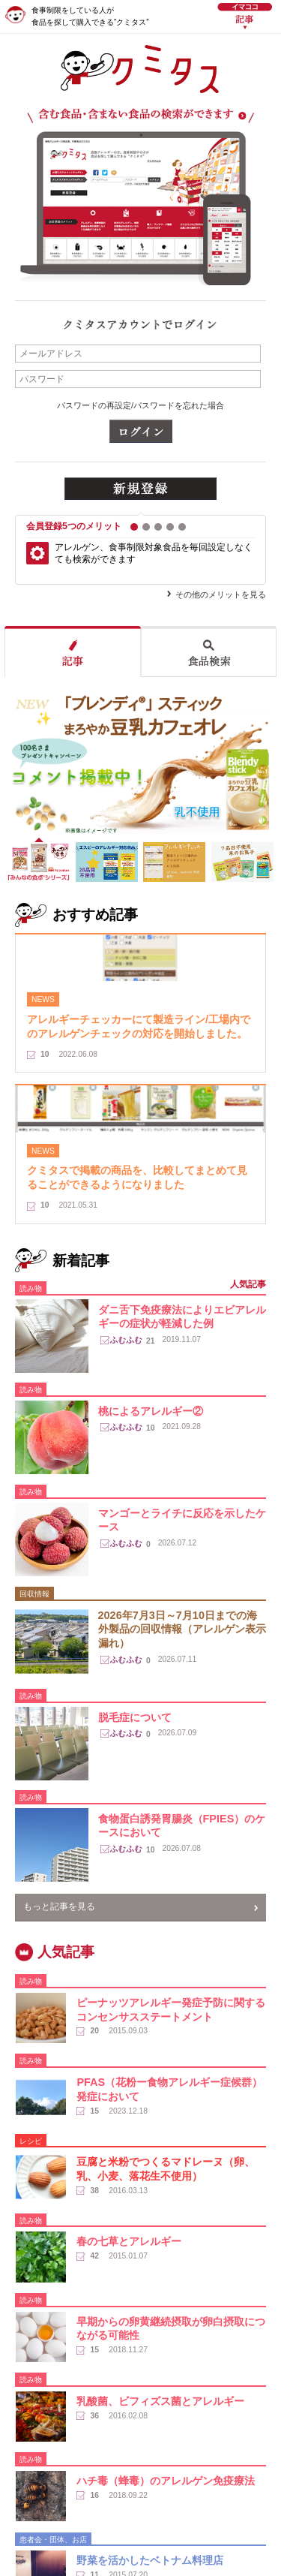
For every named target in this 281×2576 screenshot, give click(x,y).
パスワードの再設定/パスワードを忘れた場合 (140, 405)
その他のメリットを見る (220, 594)
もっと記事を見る (59, 1906)
